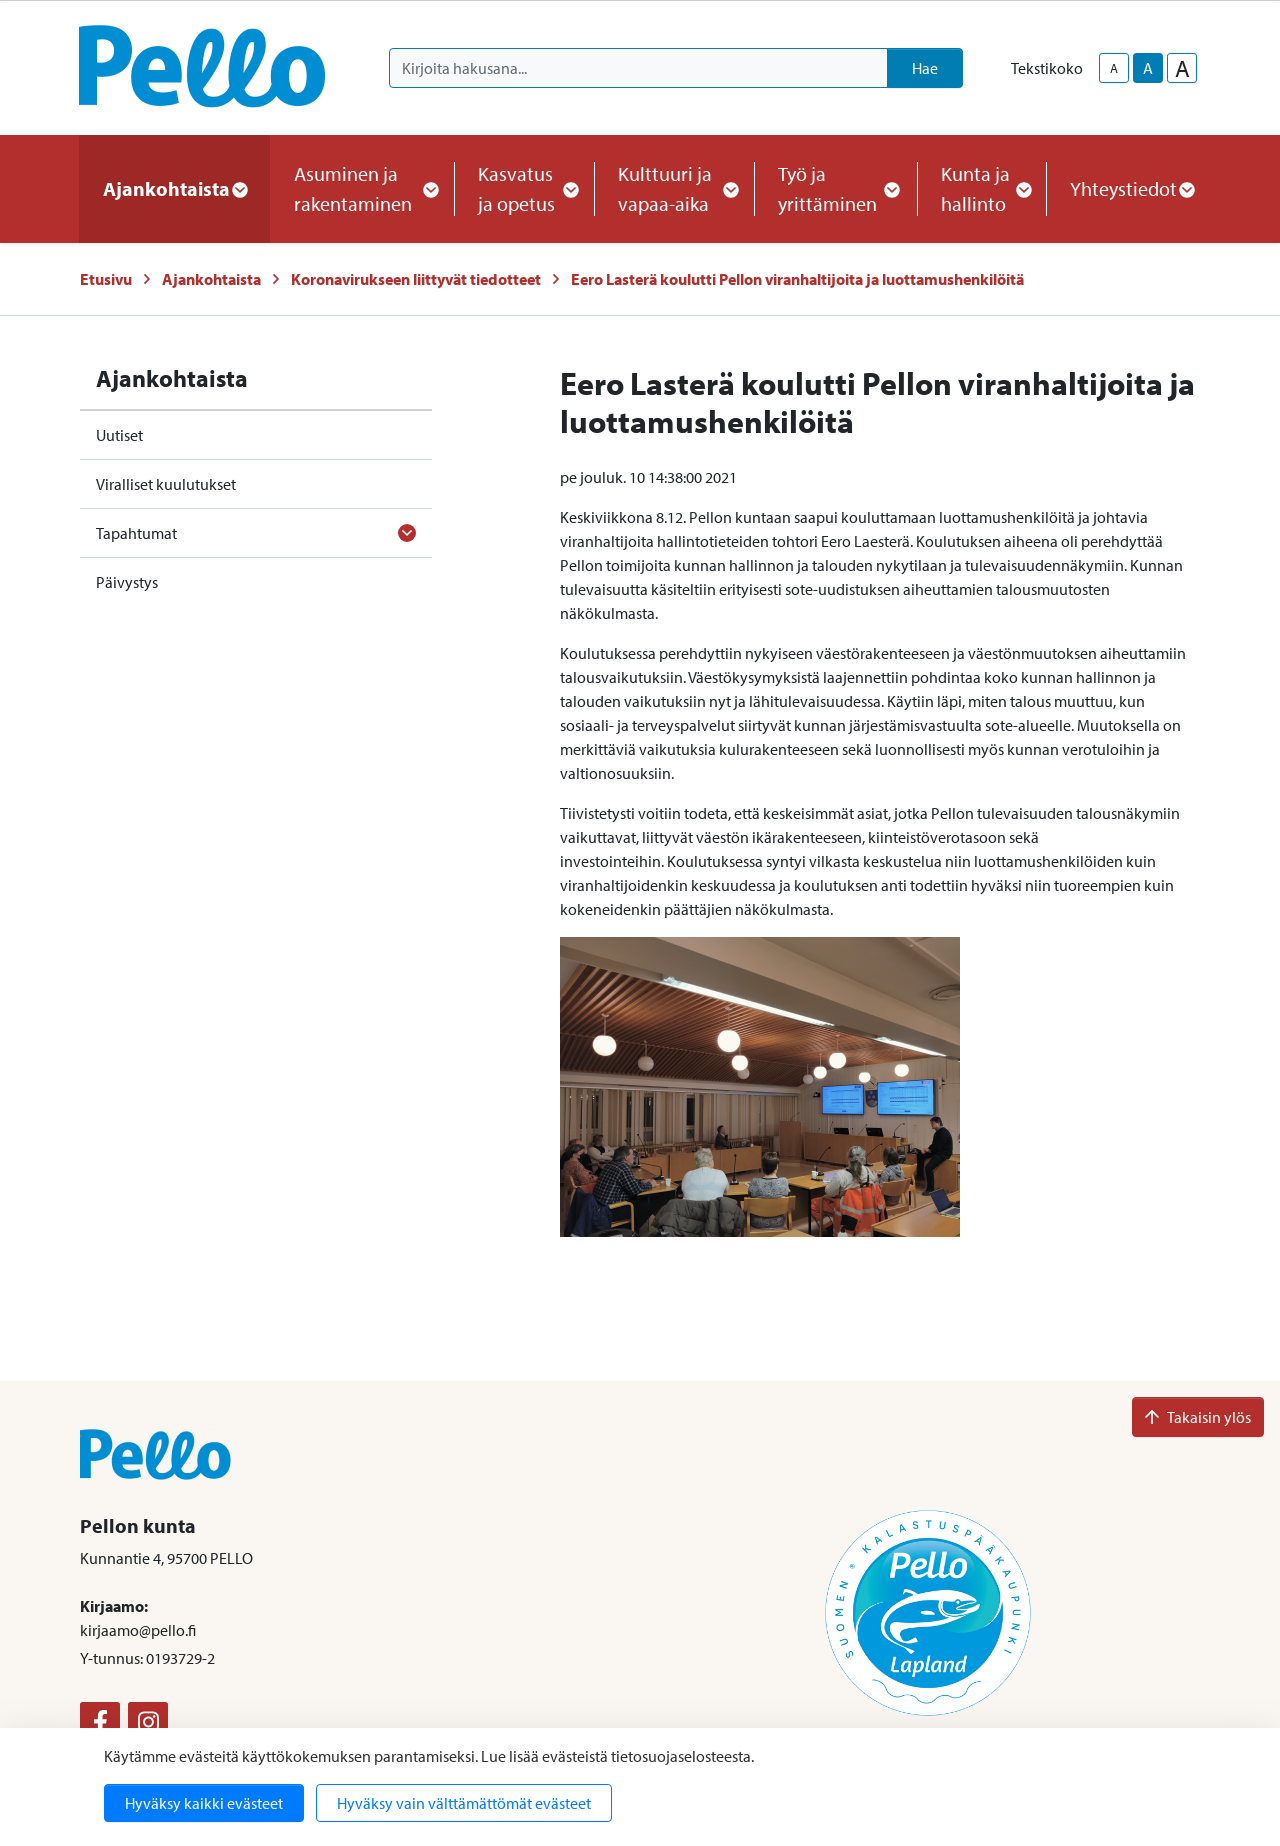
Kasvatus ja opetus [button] (524, 188)
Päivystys (127, 582)
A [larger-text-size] (1182, 68)
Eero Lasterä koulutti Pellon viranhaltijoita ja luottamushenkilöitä (797, 279)
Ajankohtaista (211, 279)
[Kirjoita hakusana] (638, 68)
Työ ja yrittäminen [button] (835, 188)
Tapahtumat (136, 533)
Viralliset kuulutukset (166, 484)
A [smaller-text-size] (1114, 68)
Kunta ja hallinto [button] (981, 188)
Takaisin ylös (1198, 1417)
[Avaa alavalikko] (407, 533)
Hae (925, 68)
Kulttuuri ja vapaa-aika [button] (674, 188)
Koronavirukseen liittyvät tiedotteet (416, 279)
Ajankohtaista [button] (174, 188)
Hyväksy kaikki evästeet (204, 1803)
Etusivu (106, 279)
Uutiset (119, 435)
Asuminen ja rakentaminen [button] (362, 188)
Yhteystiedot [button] (1131, 188)
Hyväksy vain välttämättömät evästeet (464, 1803)
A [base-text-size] (1148, 68)
